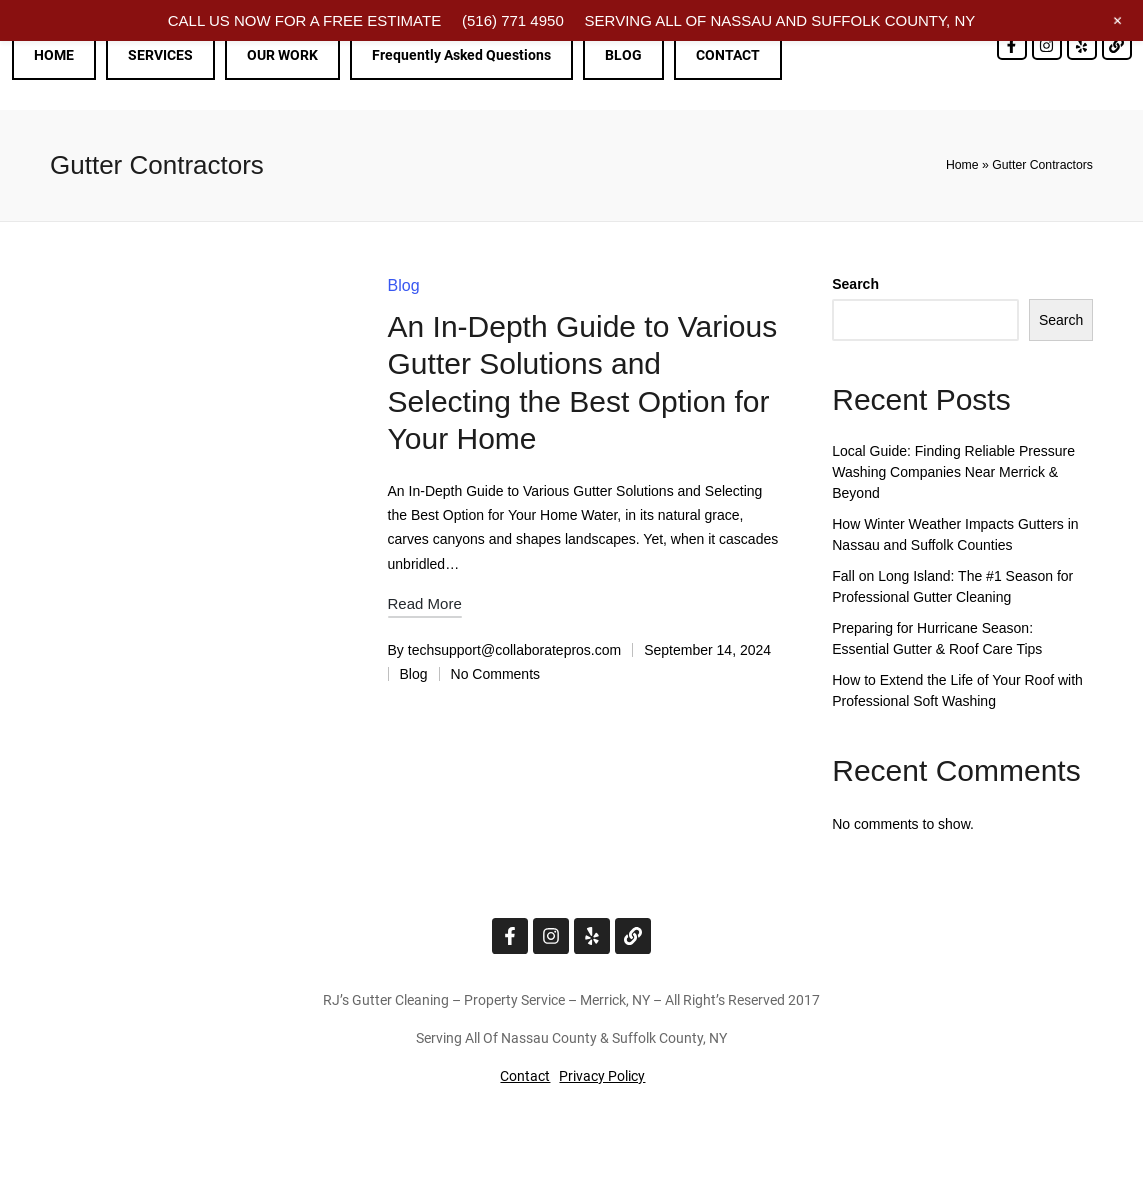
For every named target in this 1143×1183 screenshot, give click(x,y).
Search (855, 284)
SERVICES (160, 55)
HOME (54, 55)
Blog (404, 285)
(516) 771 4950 (513, 20)
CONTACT (728, 55)
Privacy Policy (602, 1076)
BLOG (623, 55)
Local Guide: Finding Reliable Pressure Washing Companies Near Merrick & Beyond (953, 472)
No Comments (495, 674)
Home (962, 165)
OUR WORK (282, 55)
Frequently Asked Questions (461, 55)
